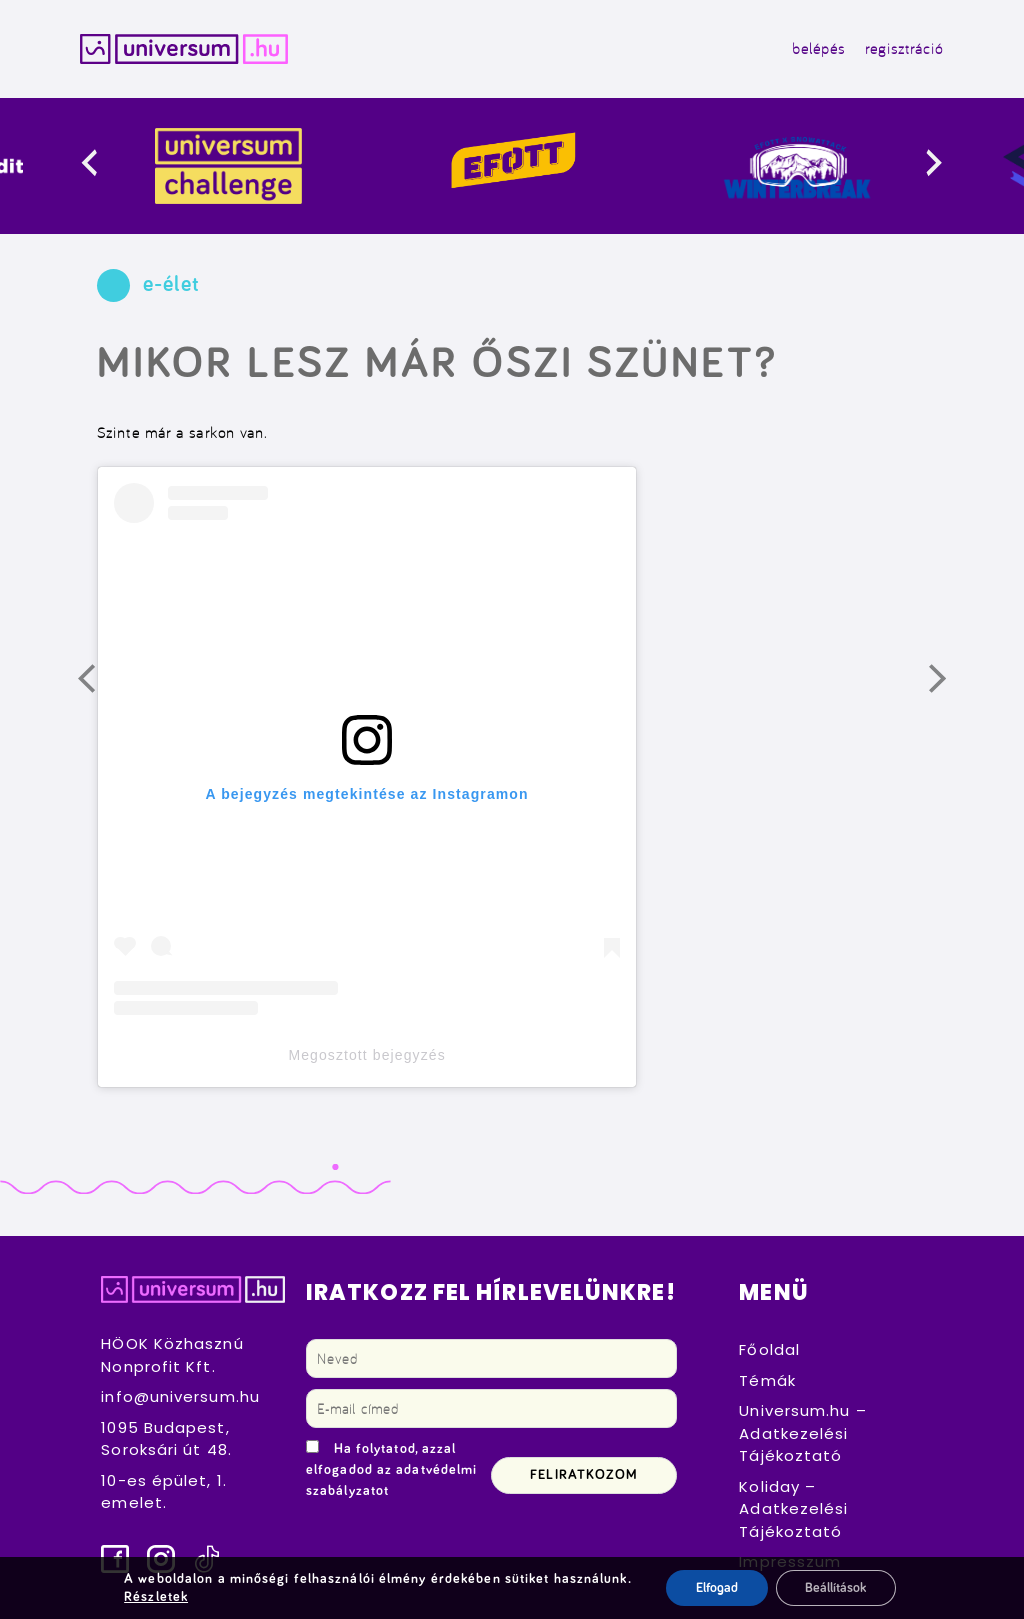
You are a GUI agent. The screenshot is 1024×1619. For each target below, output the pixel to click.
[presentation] (105, 166)
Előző (100, 686)
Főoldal (769, 1350)
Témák (767, 1380)
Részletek (155, 1597)
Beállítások (836, 1588)
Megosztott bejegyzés (366, 1055)
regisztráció (904, 48)
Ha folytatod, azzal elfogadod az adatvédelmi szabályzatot (391, 1471)
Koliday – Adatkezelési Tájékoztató (793, 1509)
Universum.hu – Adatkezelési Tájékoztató (802, 1434)
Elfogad (716, 1588)
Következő (951, 686)
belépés (818, 48)
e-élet (171, 286)
